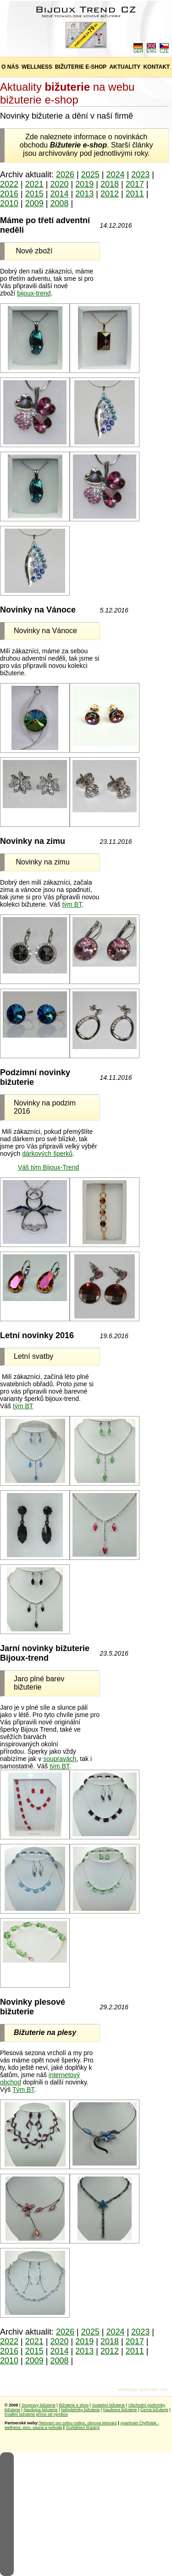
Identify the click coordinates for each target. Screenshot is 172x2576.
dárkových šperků (47, 1153)
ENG (151, 49)
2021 (34, 184)
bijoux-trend (33, 293)
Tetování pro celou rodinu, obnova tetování (78, 2423)
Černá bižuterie (154, 2409)
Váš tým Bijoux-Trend (48, 1167)
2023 (140, 174)
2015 (34, 193)
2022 (9, 184)
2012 (109, 193)
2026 (65, 174)
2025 (90, 174)
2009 (34, 203)
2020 (59, 184)
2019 (84, 184)
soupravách (59, 1758)
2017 (135, 184)
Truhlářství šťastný (83, 2427)
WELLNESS (37, 67)
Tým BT (23, 2089)
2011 (135, 193)
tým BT (72, 904)
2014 (59, 193)
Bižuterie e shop (74, 2405)
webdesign (128, 2389)
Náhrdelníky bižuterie (80, 2409)
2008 (59, 203)
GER (138, 49)
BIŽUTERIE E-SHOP (81, 67)
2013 (84, 193)
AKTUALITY (124, 67)
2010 (9, 203)
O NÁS (10, 67)
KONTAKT (156, 67)
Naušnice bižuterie (40, 2409)
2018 (109, 184)
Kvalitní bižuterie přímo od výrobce (36, 2414)
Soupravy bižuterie (39, 2405)
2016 (9, 193)
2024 (115, 174)
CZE (164, 49)
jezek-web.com (153, 2389)
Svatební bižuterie (108, 2405)
